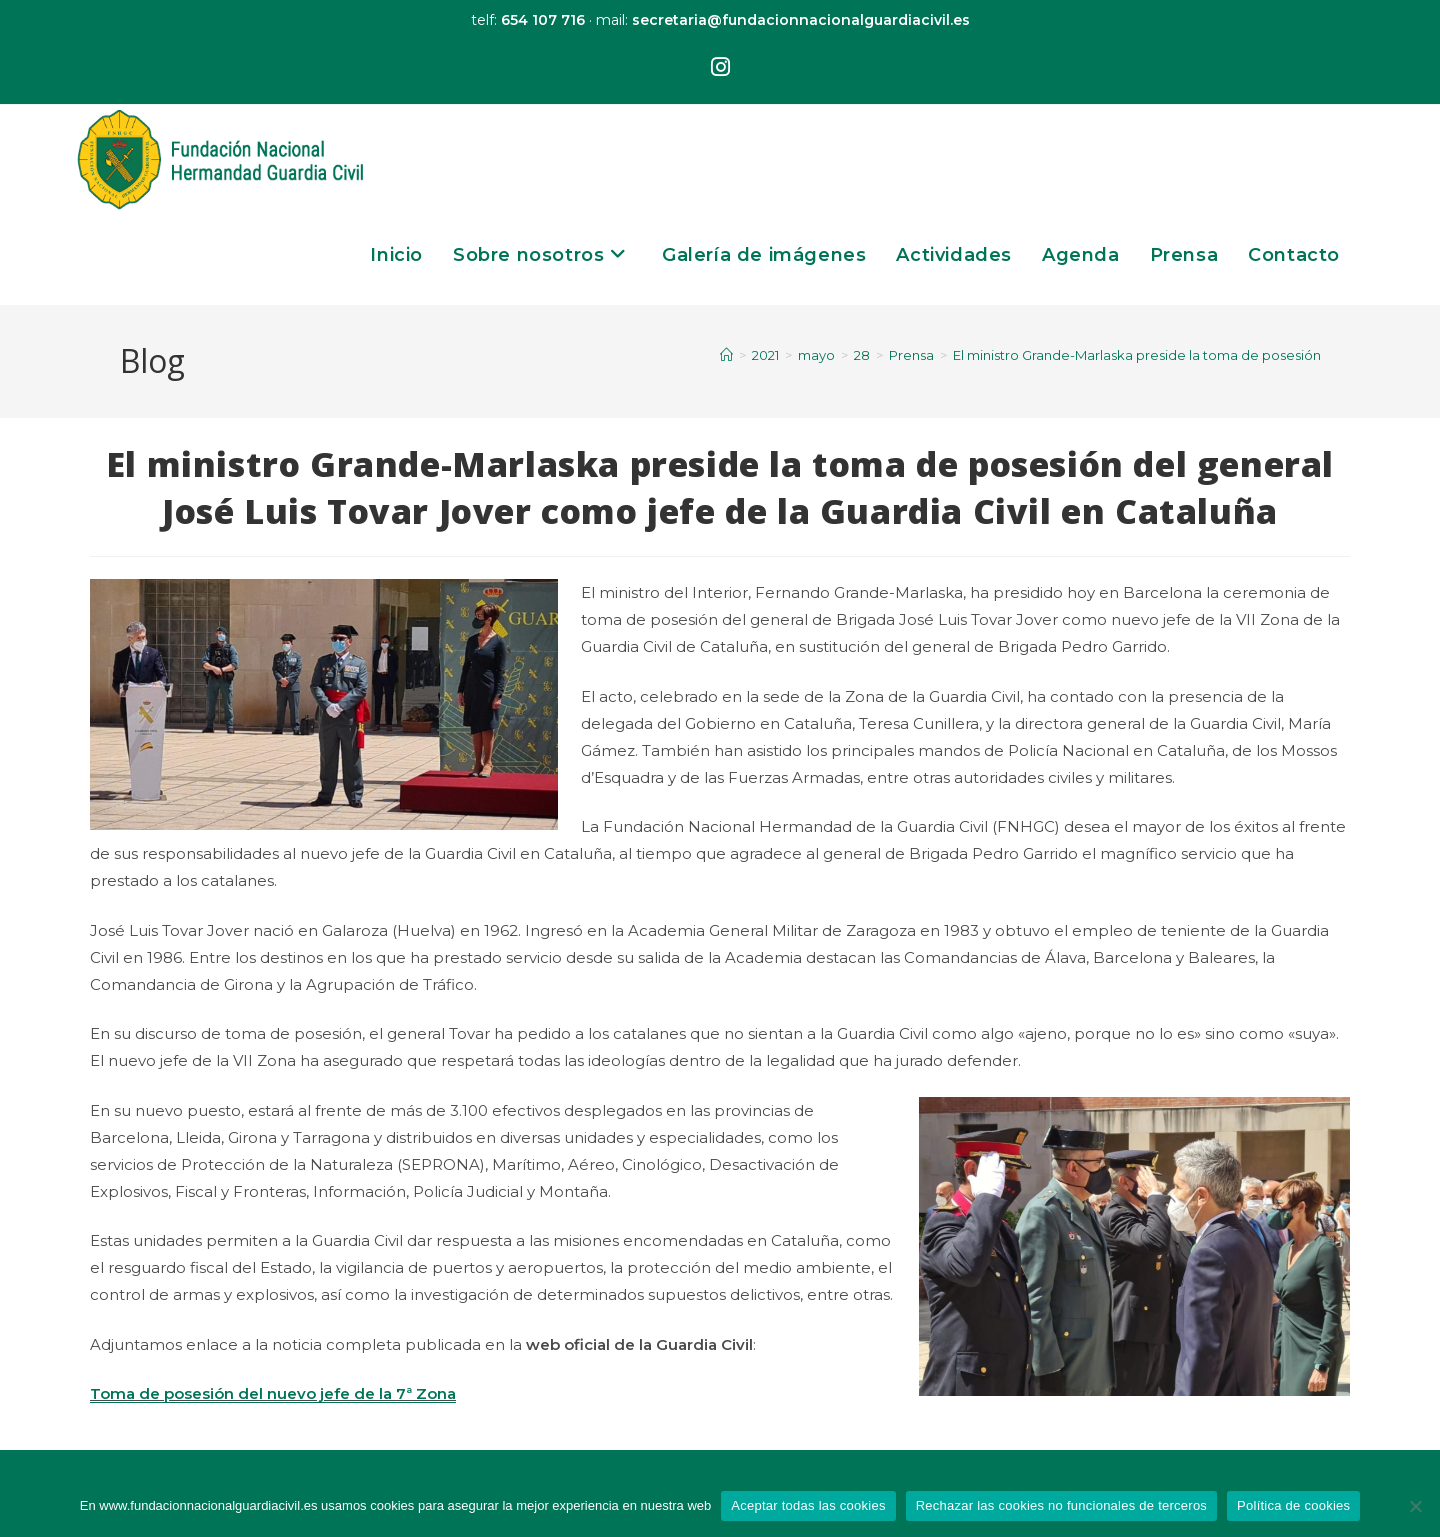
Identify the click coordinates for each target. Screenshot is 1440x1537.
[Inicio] (726, 355)
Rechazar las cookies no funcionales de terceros (1061, 1505)
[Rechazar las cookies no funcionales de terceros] (1415, 1506)
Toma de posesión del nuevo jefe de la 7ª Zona (273, 1393)
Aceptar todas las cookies (808, 1505)
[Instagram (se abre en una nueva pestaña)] (720, 68)
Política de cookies (1293, 1505)
